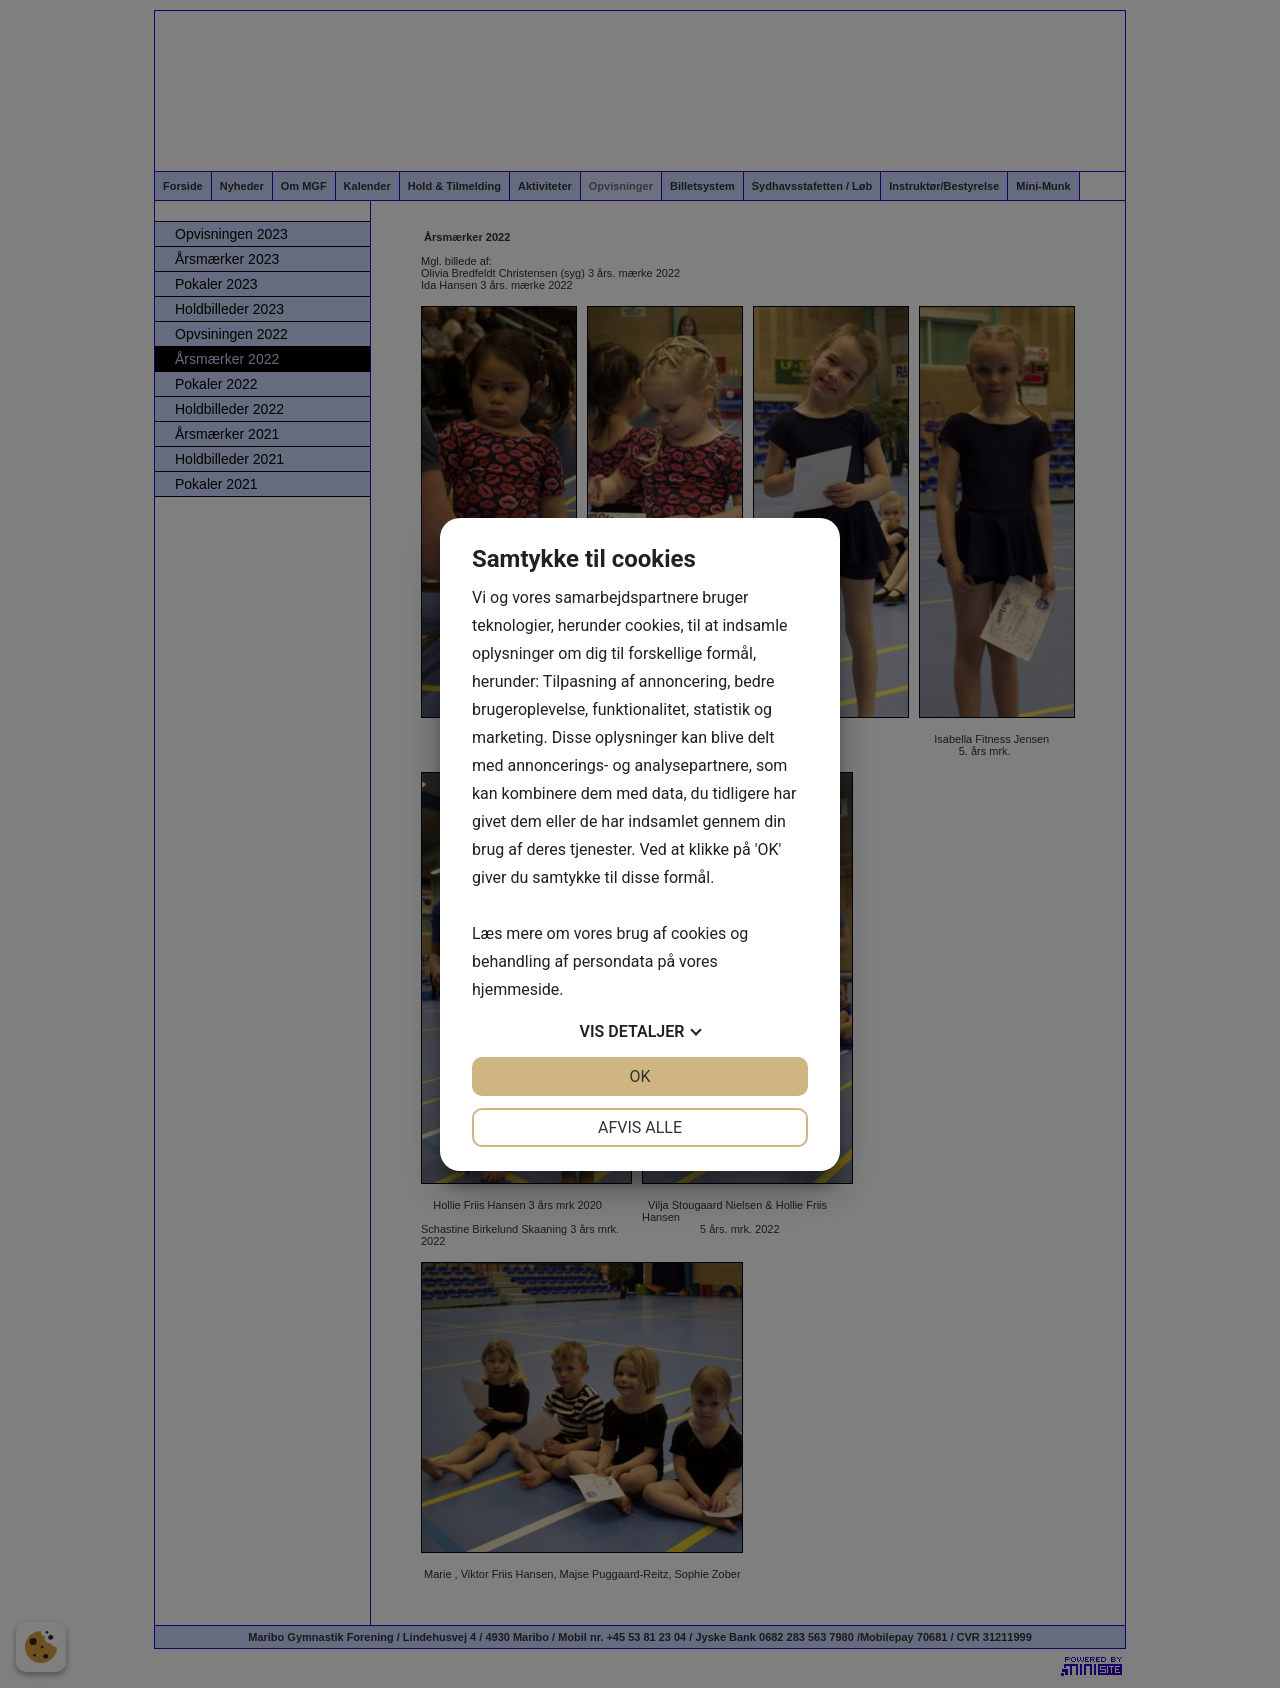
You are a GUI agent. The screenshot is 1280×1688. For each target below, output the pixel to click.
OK (639, 1076)
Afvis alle (640, 1127)
